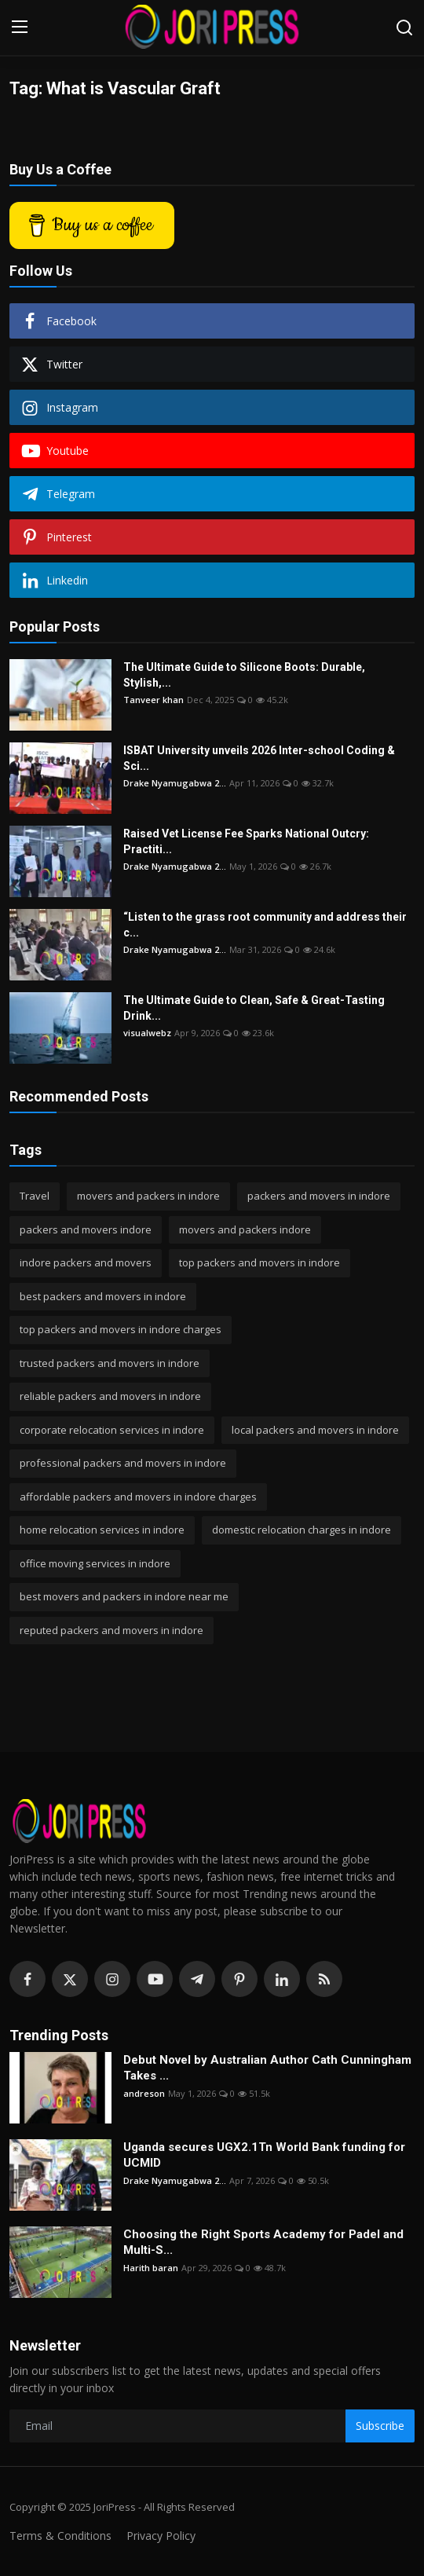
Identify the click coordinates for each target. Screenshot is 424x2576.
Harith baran (150, 2268)
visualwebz (147, 1033)
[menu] (19, 27)
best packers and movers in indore (103, 1296)
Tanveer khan (153, 699)
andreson (144, 2093)
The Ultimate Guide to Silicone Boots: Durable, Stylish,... (244, 675)
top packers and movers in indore (259, 1262)
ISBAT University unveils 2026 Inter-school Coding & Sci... (259, 758)
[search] (404, 27)
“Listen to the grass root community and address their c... (265, 925)
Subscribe (380, 2425)
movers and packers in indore (148, 1196)
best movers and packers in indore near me (124, 1596)
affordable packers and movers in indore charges (138, 1497)
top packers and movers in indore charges (120, 1329)
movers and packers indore (245, 1229)
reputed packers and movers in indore (111, 1630)
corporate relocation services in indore (112, 1430)
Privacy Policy (161, 2535)
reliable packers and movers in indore (110, 1396)
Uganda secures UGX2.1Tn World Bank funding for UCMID (264, 2155)
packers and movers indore (86, 1229)
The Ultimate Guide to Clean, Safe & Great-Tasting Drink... (254, 1008)
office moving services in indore (95, 1563)
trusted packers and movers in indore (109, 1363)
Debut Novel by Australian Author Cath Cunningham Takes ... (267, 2068)
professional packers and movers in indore (123, 1463)
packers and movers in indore (318, 1196)
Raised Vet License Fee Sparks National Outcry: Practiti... (246, 841)
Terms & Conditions (60, 2535)
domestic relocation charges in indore (301, 1530)
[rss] (324, 1979)
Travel (34, 1196)
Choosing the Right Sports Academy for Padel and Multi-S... (263, 2242)
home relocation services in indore (102, 1530)
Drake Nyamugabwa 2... (174, 783)
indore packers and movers (86, 1262)
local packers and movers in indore (315, 1430)
